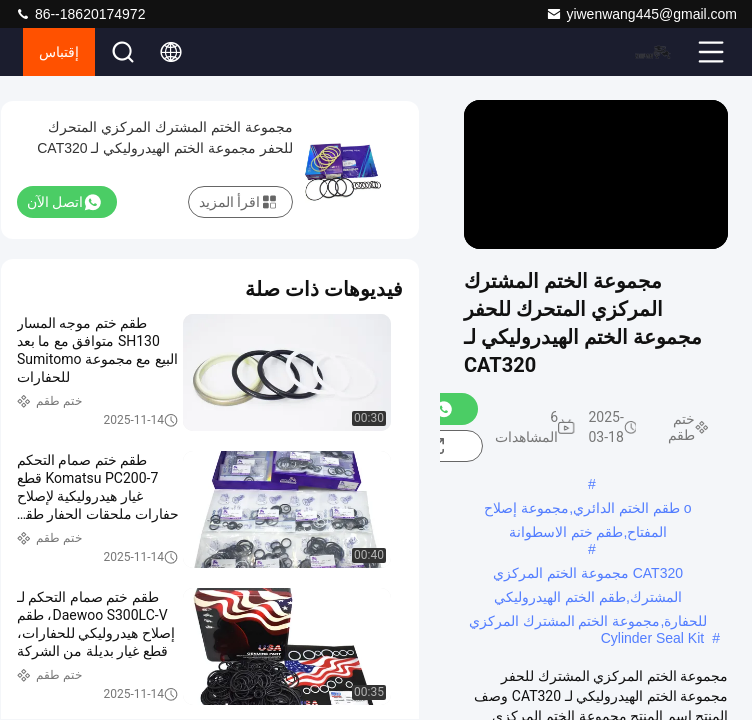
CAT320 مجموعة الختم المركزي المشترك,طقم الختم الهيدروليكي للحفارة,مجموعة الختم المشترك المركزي (588, 575)
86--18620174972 (80, 14)
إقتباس (59, 52)
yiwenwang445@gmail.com (641, 14)
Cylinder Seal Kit (653, 638)
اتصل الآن (64, 202)
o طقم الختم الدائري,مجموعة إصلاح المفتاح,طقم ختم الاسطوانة (587, 510)
